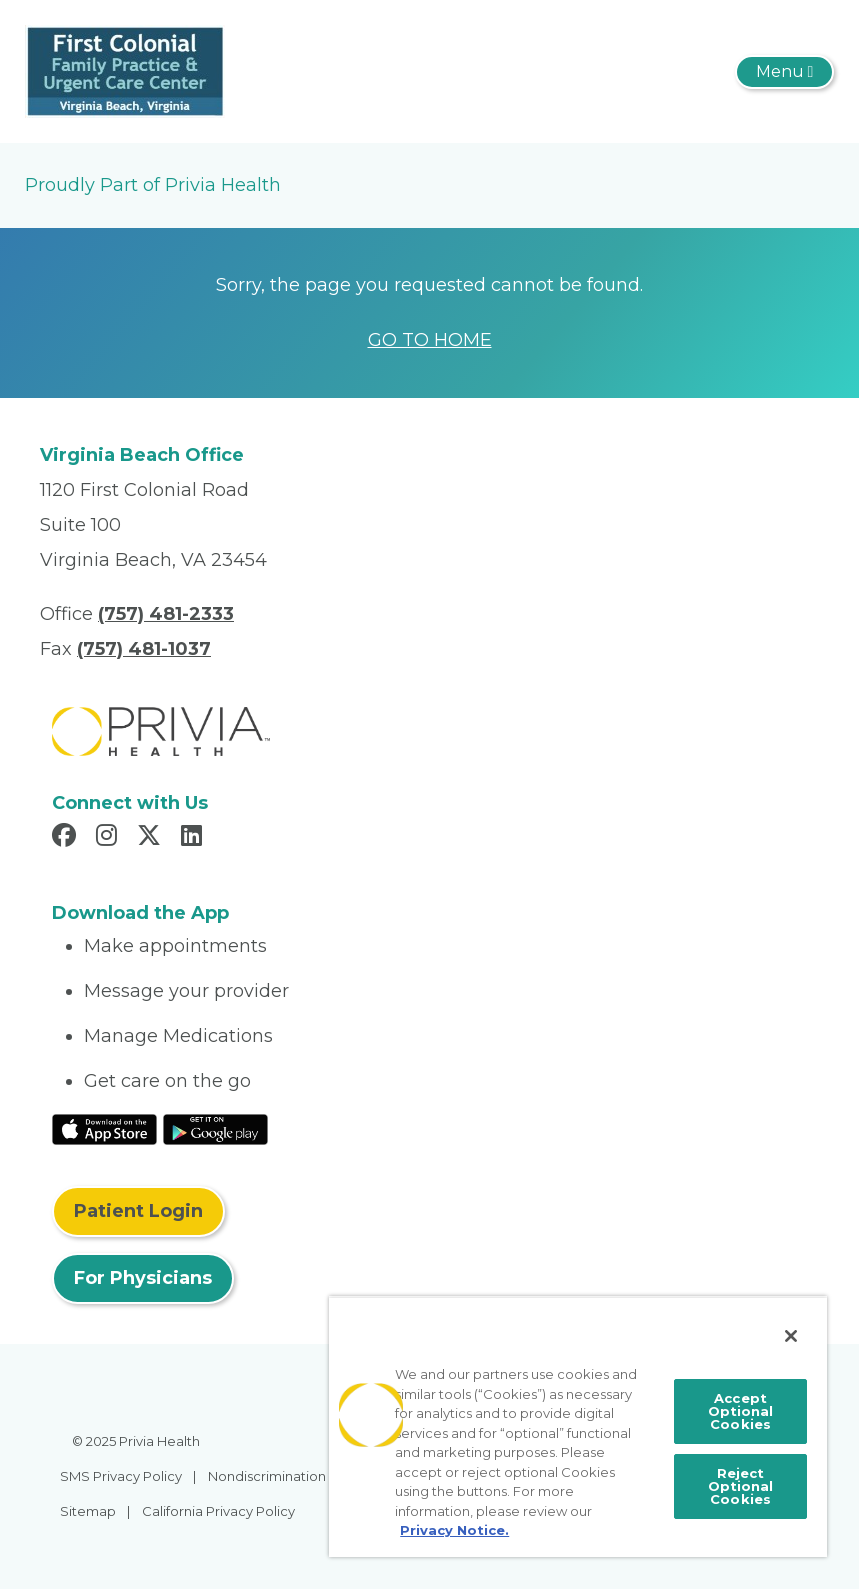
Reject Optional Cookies (741, 1486)
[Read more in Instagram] (109, 838)
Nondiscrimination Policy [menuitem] (288, 1476)
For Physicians (143, 1278)
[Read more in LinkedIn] (194, 838)
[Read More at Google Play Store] (215, 1128)
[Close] (791, 1336)
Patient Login (138, 1211)
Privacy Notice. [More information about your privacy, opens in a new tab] (454, 1530)
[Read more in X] (152, 838)
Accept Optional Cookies (741, 1411)
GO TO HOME (430, 340)
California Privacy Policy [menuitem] (218, 1511)
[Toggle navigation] (784, 72)
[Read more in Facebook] (67, 838)
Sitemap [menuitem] (88, 1511)
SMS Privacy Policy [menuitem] (121, 1476)
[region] (578, 1426)
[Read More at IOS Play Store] (104, 1128)
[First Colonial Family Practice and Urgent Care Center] (125, 70)
